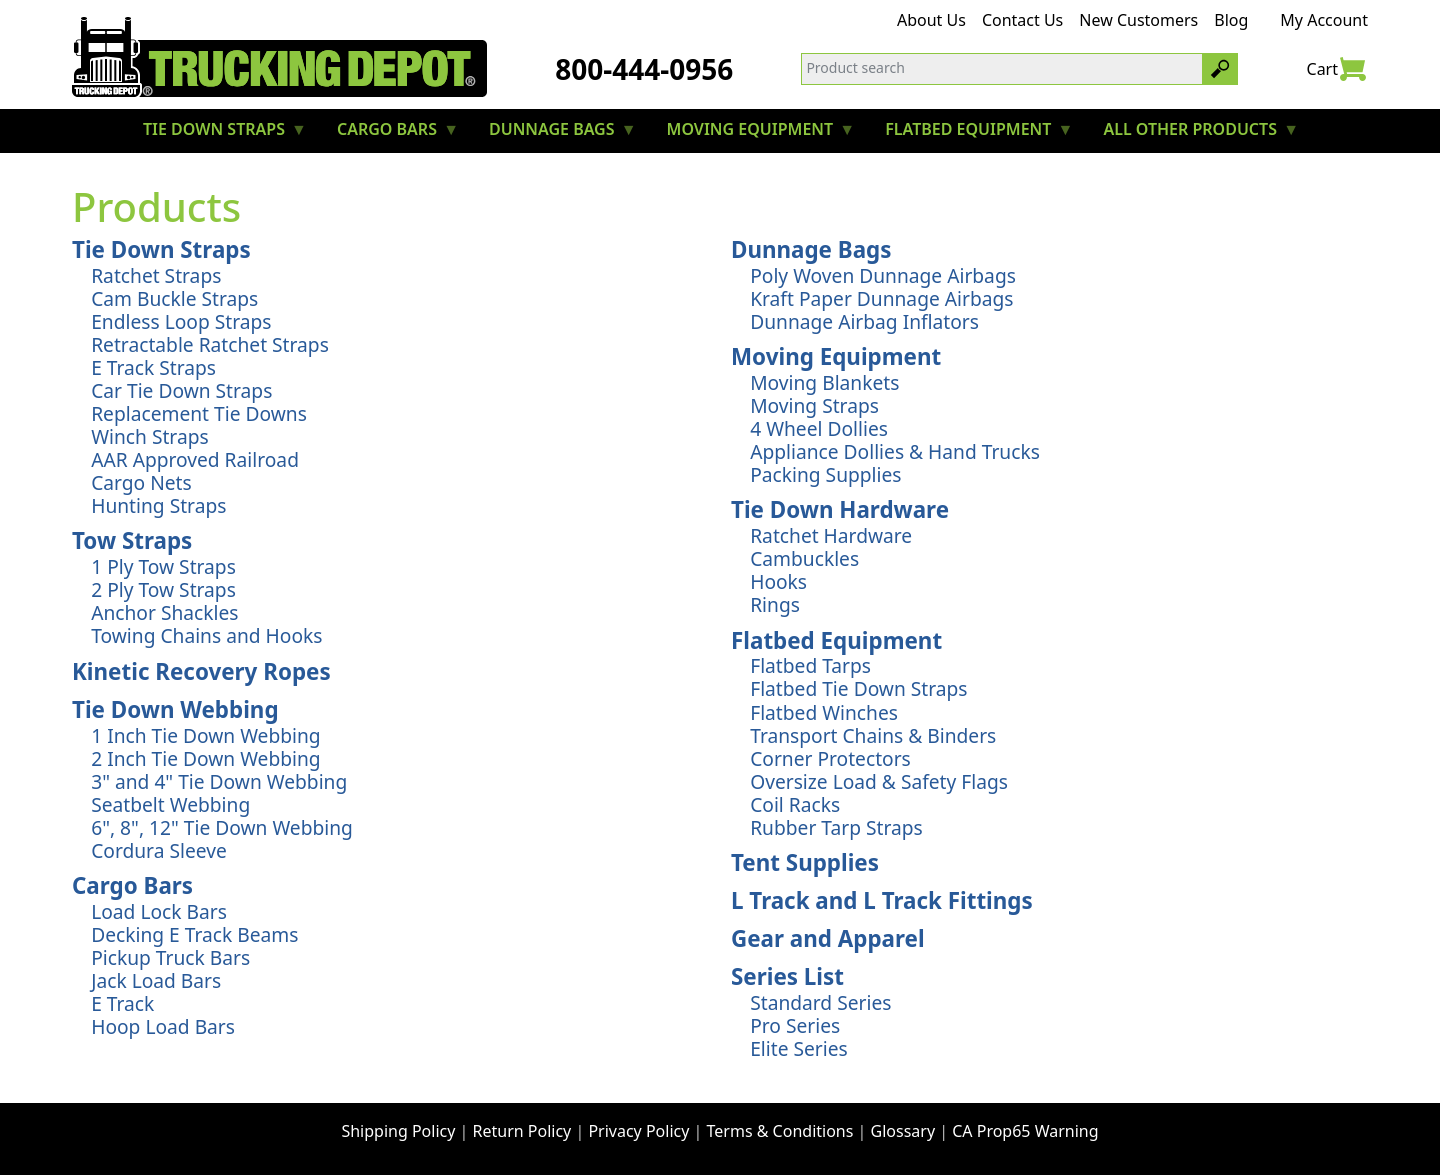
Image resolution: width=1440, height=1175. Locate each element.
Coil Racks (795, 804)
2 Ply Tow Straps (163, 589)
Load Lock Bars (159, 911)
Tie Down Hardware (840, 509)
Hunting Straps (158, 505)
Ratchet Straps (156, 275)
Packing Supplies (825, 474)
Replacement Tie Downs (199, 413)
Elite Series (799, 1048)
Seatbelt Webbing (170, 804)
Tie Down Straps (161, 249)
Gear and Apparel (828, 938)
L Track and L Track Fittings (882, 900)
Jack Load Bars (156, 980)
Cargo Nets (141, 482)
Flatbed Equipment (836, 640)
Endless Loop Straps (181, 321)
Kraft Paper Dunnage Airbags (881, 298)
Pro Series (795, 1025)
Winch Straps (149, 436)
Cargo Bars (132, 885)
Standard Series (820, 1002)
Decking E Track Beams (194, 934)
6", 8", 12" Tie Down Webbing (222, 827)
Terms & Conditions (780, 1131)
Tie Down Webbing (175, 709)
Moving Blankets (824, 382)
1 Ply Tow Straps (163, 566)
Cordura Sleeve (159, 850)
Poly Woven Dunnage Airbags (883, 275)
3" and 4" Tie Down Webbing (219, 781)
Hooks (778, 581)
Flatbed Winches (824, 712)
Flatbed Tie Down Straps (858, 688)
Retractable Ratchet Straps (210, 344)
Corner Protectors (830, 758)
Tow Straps (132, 540)
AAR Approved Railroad (195, 459)
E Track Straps (153, 367)
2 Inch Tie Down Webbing (205, 758)
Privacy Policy (638, 1131)
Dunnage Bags (811, 249)
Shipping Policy (398, 1131)
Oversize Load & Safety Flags (879, 781)
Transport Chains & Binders (873, 735)
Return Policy (522, 1131)
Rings (775, 604)
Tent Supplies (805, 862)
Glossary (903, 1131)
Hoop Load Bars (163, 1026)
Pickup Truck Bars (170, 957)
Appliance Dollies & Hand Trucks (895, 451)
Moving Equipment (836, 356)
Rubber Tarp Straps (836, 827)
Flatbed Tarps (810, 665)
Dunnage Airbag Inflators (864, 321)
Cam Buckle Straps (174, 298)
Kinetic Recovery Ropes (201, 671)
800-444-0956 (644, 69)
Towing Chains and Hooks (206, 635)
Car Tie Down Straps (181, 390)
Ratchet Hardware (831, 535)
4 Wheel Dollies (819, 428)
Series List (787, 976)
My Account (1324, 20)
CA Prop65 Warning (1025, 1131)
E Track (122, 1003)
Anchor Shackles (164, 612)
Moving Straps (814, 405)
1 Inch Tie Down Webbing (205, 735)
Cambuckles (804, 558)
